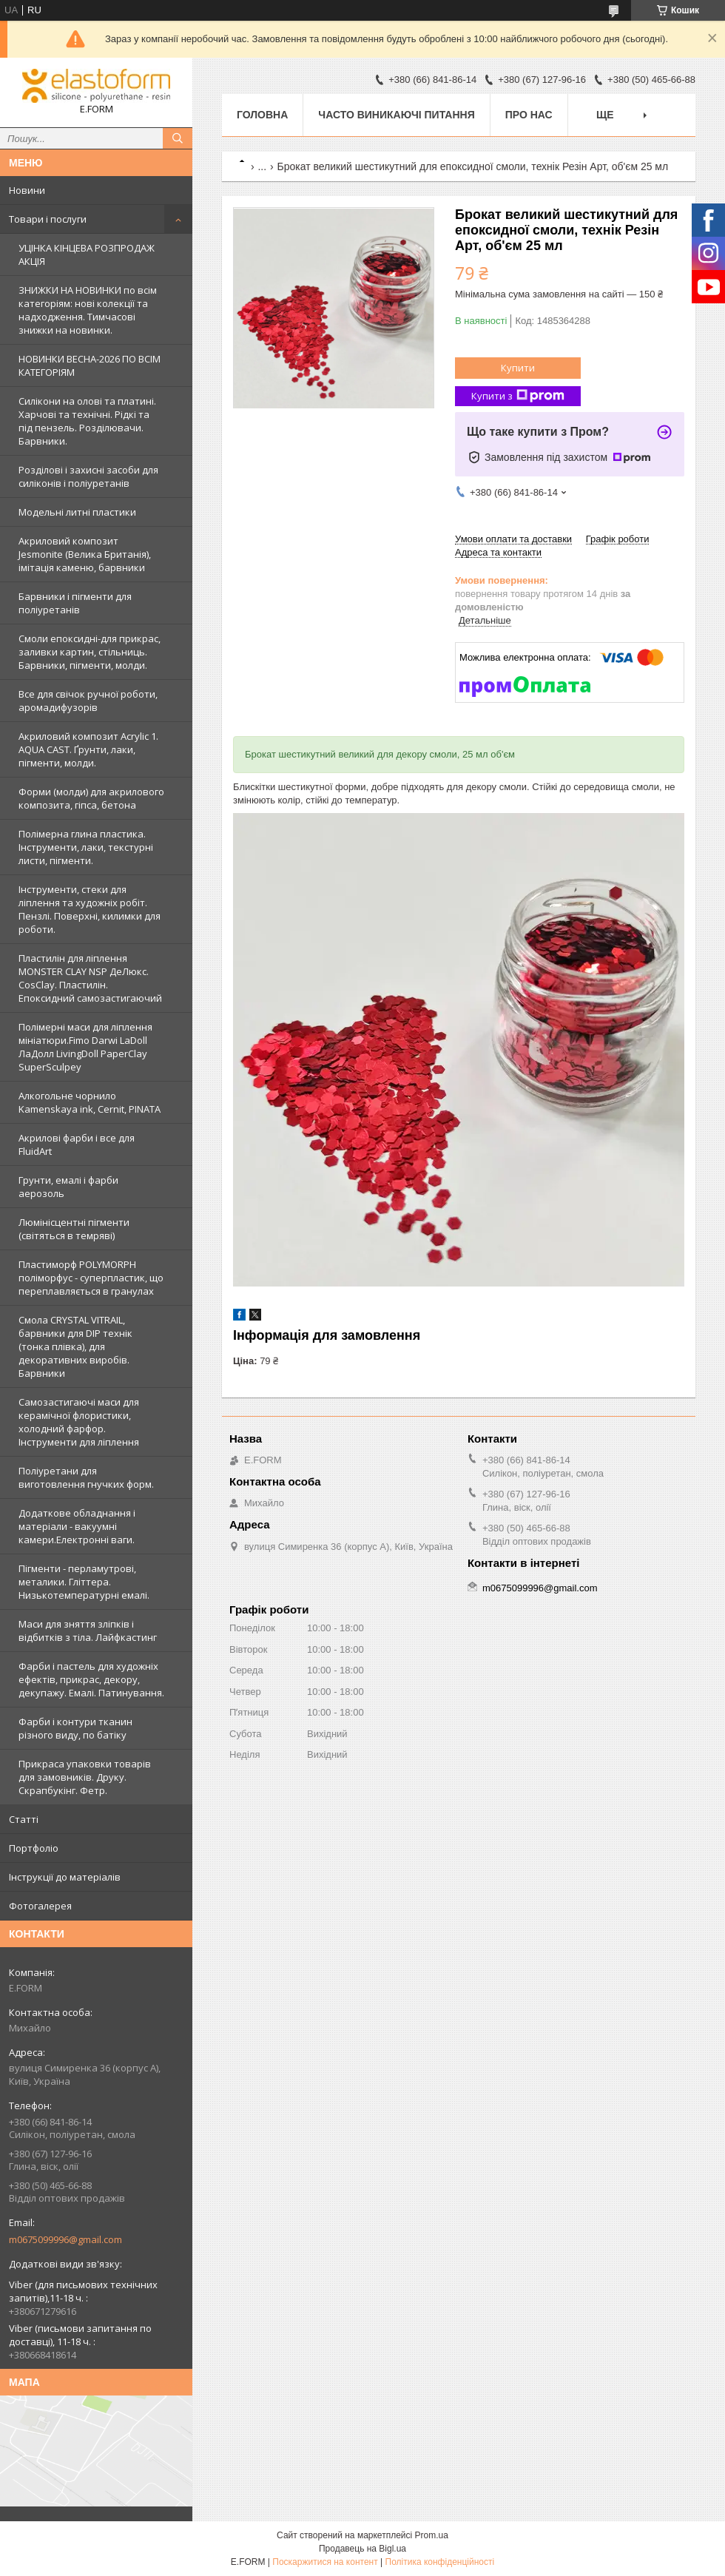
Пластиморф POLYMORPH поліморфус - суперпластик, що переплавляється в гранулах (90, 1278)
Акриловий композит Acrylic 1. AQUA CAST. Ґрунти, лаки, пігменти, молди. (88, 749)
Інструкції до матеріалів (65, 1877)
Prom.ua (431, 2535)
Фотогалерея (40, 1905)
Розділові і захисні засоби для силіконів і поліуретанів (88, 476)
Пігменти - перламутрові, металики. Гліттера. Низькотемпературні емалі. (83, 1582)
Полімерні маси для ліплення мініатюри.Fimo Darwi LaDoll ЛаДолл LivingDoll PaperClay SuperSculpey (85, 1046)
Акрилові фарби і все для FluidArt (76, 1144)
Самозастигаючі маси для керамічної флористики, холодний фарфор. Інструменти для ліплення (78, 1422)
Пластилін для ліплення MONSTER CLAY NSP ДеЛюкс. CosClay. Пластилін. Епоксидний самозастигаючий (90, 978)
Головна (262, 115)
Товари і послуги (48, 219)
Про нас (529, 115)
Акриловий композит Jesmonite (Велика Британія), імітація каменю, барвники (84, 554)
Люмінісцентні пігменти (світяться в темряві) (73, 1228)
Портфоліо (33, 1848)
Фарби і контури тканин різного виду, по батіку (75, 1728)
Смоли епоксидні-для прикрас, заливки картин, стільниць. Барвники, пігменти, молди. (89, 652)
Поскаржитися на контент (324, 2562)
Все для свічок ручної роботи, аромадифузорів (88, 700)
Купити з (517, 396)
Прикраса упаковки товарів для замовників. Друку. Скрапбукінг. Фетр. (84, 1777)
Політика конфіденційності (440, 2562)
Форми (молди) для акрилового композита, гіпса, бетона (91, 798)
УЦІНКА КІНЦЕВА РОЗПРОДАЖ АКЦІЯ (86, 254)
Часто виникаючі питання (396, 115)
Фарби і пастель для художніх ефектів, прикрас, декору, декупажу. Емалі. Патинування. (91, 1679)
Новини (27, 190)
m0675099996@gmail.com (65, 2239)
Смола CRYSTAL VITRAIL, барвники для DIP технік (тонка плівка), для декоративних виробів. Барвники (75, 1346)
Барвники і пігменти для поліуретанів (75, 603)
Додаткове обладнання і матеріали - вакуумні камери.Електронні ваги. (76, 1526)
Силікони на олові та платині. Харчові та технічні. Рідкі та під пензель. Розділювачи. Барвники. (87, 421)
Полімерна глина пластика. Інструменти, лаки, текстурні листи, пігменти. (85, 847)
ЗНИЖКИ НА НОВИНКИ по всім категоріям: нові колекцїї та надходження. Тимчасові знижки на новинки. (87, 310)
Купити (518, 367)
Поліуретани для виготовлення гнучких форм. (86, 1477)
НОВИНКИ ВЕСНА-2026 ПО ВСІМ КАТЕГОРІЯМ (89, 365)
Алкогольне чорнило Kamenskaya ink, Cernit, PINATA (89, 1102)
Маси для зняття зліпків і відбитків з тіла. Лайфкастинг (87, 1630)
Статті (23, 1819)
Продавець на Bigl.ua (362, 2548)
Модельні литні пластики (77, 512)
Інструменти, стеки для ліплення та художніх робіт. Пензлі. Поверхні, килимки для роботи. (89, 909)
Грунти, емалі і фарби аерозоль (68, 1186)
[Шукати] (177, 138)
